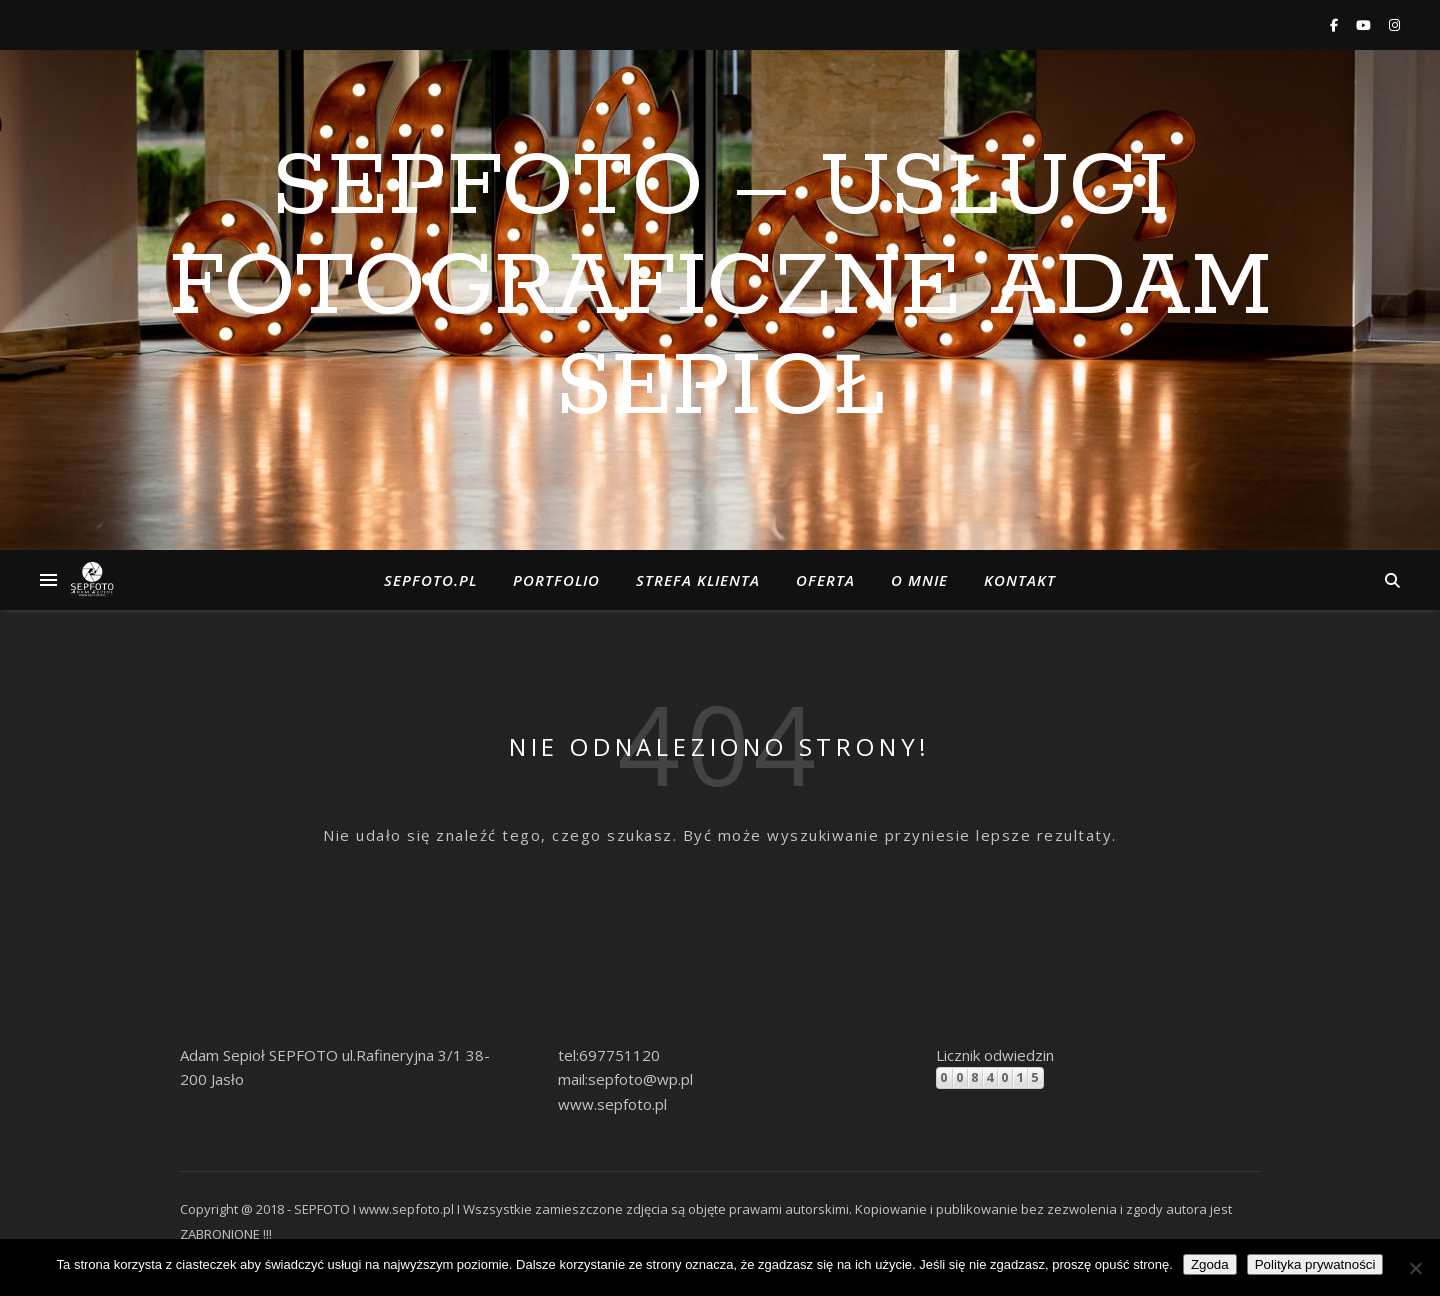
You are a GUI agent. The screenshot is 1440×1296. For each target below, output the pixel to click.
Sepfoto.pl (430, 580)
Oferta (825, 580)
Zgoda (1210, 1264)
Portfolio (556, 580)
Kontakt (1020, 580)
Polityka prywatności (1315, 1264)
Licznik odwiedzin (995, 1055)
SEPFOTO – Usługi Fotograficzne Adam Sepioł (720, 288)
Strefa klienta (698, 580)
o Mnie (919, 580)
